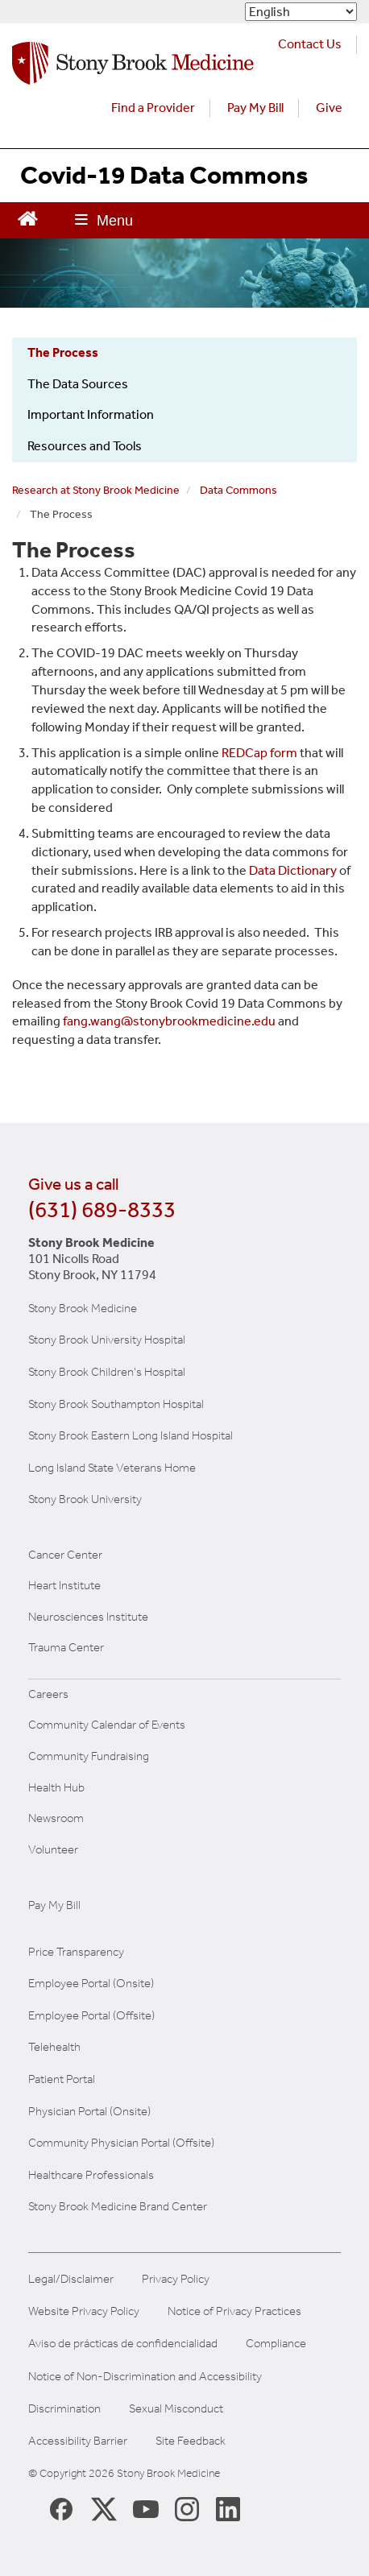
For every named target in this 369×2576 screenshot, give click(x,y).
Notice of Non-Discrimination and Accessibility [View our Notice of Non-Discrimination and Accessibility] (145, 2376)
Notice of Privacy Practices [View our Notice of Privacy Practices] (234, 2311)
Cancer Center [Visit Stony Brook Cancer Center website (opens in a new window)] (65, 1554)
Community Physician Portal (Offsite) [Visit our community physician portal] (121, 2142)
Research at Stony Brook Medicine (96, 490)
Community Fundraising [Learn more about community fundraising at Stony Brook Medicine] (88, 1756)
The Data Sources (77, 383)
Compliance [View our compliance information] (276, 2343)
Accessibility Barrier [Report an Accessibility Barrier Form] (77, 2441)
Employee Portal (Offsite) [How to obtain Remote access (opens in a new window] (91, 2015)
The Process (62, 352)
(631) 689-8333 (102, 1209)
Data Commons (238, 490)
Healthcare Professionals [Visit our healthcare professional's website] (91, 2175)
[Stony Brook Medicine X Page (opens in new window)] (104, 2507)
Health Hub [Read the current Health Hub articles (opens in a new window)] (56, 1787)
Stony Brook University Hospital (106, 1339)
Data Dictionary (293, 870)
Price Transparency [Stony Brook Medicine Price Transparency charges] (76, 1951)
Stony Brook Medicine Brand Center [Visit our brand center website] (117, 2206)
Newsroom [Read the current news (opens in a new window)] (56, 1818)
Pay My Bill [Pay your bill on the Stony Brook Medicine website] (54, 1905)
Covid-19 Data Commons (164, 174)
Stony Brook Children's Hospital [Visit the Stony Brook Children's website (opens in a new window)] (106, 1372)
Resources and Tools (84, 445)
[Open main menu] (104, 220)
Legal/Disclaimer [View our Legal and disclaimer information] (71, 2279)
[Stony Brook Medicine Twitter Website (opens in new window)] (146, 2507)
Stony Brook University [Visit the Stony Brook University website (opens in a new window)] (85, 1499)
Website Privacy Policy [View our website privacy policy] (83, 2311)
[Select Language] (301, 11)
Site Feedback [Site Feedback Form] (190, 2441)
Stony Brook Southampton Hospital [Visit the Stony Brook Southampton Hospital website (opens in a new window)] (116, 1404)
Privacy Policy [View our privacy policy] (175, 2279)
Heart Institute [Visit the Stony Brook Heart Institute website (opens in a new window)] (64, 1585)
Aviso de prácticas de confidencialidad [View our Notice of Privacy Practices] (123, 2343)
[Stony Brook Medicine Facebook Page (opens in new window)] (61, 2507)
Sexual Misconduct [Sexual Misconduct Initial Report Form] (176, 2409)
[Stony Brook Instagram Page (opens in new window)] (187, 2507)
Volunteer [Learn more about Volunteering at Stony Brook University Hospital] (53, 1849)
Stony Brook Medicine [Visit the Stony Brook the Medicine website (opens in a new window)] (82, 1308)
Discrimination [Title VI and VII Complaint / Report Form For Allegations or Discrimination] (64, 2409)
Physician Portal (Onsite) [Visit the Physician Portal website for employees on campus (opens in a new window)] (89, 2111)
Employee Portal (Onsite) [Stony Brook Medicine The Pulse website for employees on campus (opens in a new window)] (91, 1983)
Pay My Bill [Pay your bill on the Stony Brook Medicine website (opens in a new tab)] (255, 107)
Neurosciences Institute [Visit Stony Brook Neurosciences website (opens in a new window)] (88, 1616)
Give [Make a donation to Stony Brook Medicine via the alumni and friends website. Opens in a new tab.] (329, 107)
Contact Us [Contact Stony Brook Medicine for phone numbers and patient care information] (310, 44)
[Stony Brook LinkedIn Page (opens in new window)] (228, 2507)
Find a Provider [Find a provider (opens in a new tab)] (153, 107)
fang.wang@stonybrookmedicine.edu (169, 1021)
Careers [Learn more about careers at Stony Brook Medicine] (48, 1694)
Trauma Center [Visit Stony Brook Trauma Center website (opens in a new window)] (66, 1647)
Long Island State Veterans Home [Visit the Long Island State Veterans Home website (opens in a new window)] (112, 1467)
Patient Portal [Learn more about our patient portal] (61, 2079)
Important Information (90, 414)
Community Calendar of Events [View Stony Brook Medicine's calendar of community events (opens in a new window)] (106, 1724)
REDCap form (259, 752)
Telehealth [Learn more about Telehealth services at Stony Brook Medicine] (54, 2047)
